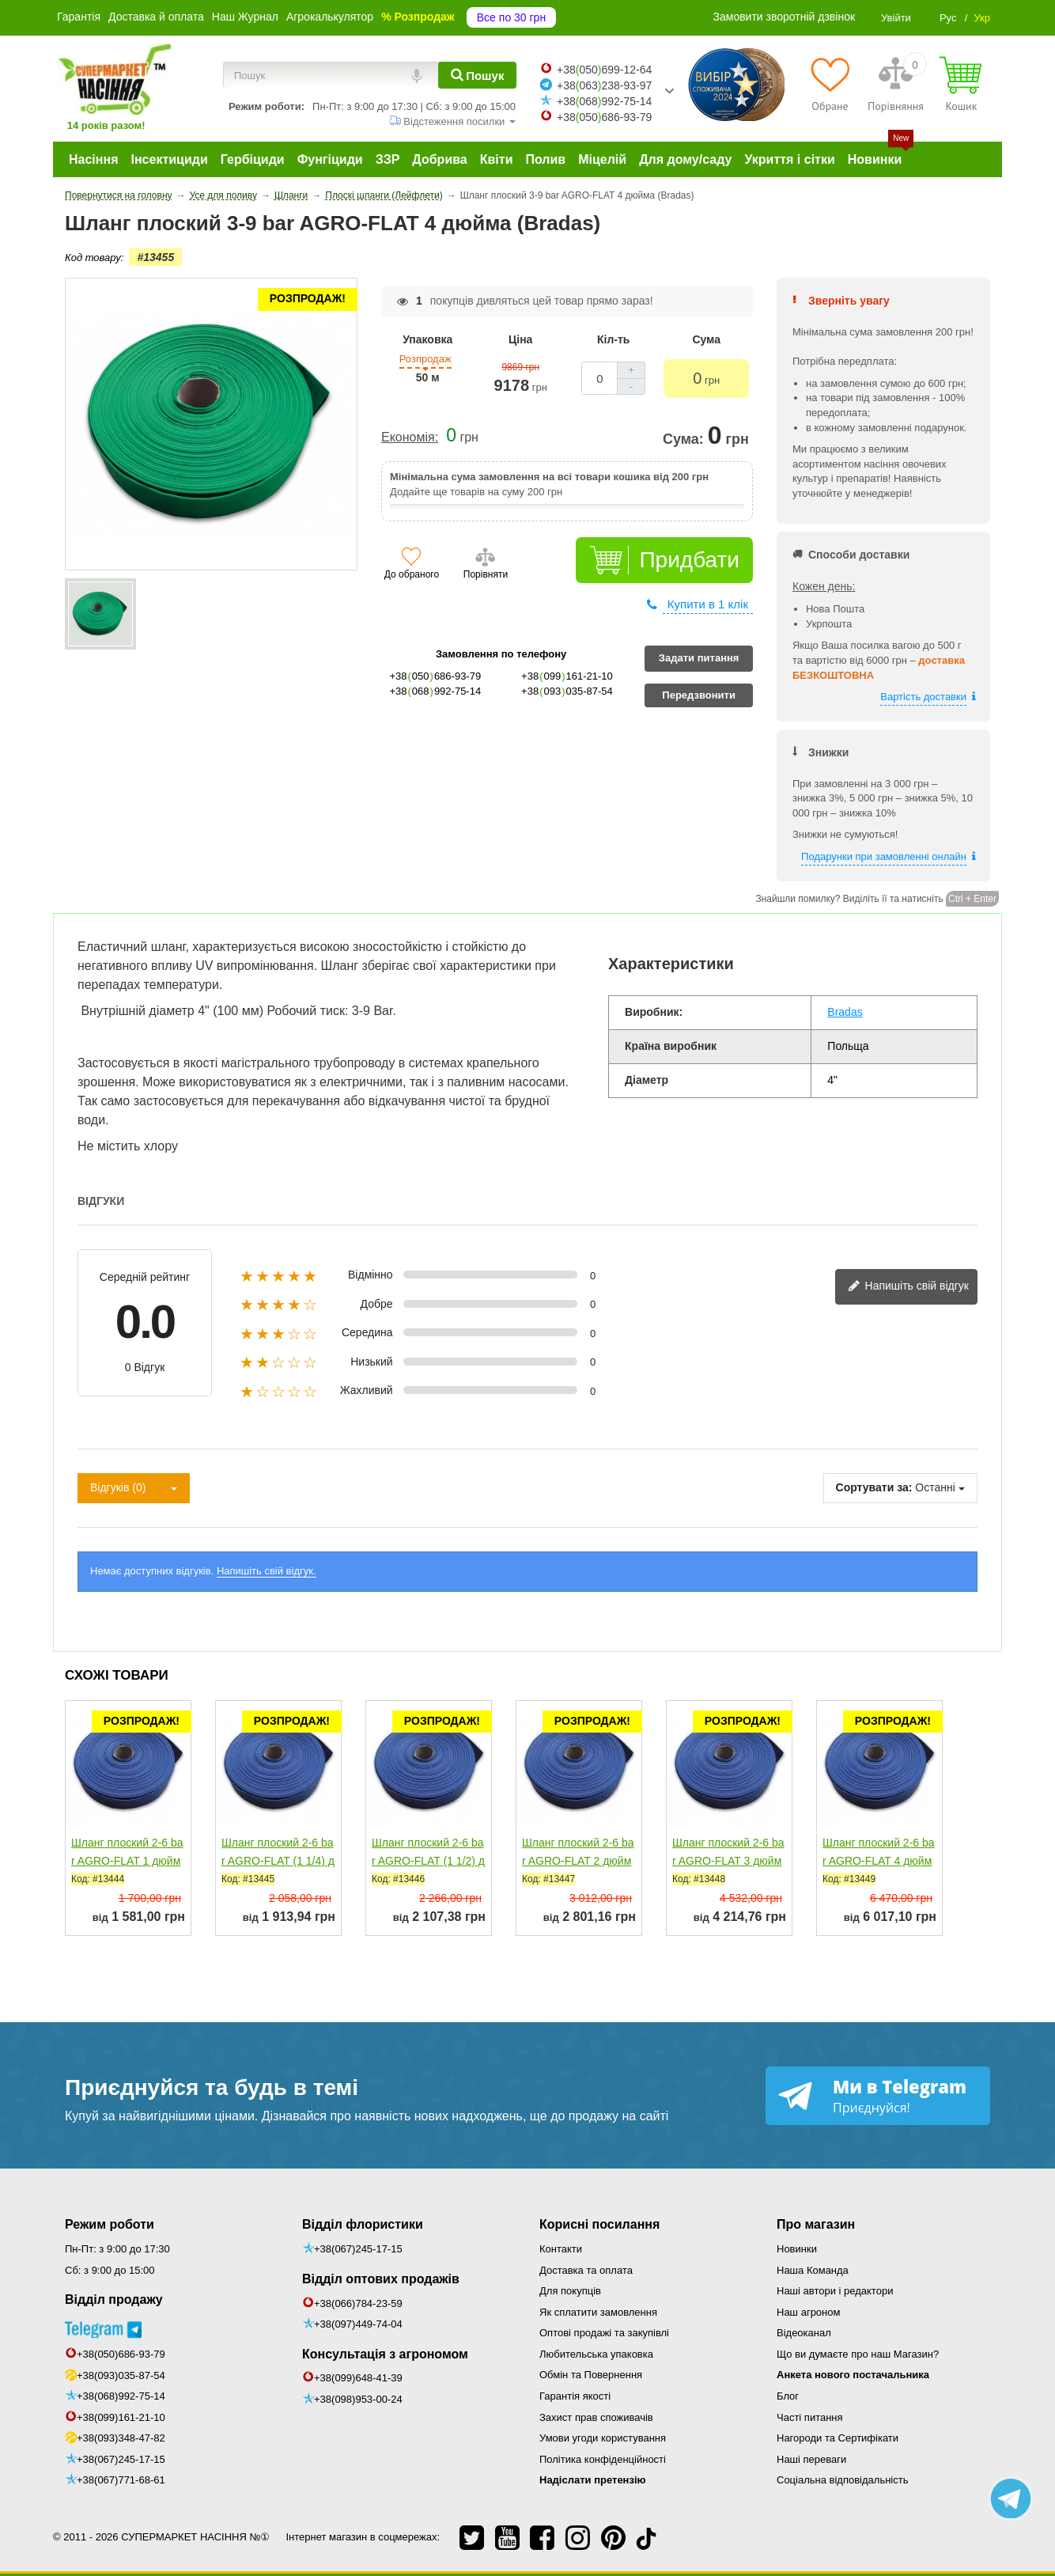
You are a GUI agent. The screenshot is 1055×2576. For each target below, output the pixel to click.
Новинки (797, 2249)
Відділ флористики (362, 2224)
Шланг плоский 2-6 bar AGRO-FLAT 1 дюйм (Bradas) (127, 1860)
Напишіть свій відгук (908, 1286)
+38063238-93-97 (604, 85)
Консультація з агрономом (385, 2354)
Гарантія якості (575, 2396)
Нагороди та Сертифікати (837, 2438)
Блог (788, 2396)
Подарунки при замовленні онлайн (883, 856)
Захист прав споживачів (596, 2417)
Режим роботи (109, 2224)
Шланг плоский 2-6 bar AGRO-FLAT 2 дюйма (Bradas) (578, 1860)
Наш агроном (808, 2312)
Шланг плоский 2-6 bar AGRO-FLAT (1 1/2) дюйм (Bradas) (428, 1860)
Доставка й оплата (156, 16)
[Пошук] (477, 75)
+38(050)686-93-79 (121, 2354)
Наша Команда (813, 2270)
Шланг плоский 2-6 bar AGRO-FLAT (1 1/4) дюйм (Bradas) (278, 1860)
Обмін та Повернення (590, 2375)
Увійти (896, 18)
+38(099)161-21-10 (121, 2417)
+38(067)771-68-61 (121, 2480)
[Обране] (830, 84)
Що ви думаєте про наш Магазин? (858, 2354)
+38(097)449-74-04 (358, 2324)
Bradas (844, 1012)
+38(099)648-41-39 (358, 2378)
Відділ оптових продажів (380, 2279)
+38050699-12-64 (604, 69)
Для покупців (570, 2291)
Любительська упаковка (596, 2354)
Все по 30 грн (511, 17)
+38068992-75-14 (604, 101)
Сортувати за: (874, 1487)
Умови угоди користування (602, 2438)
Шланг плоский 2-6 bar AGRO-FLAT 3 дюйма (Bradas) (728, 1860)
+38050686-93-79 (604, 117)
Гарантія (78, 16)
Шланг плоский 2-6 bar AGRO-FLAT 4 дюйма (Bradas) (878, 1860)
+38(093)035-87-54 (121, 2375)
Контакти (560, 2249)
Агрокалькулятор (329, 16)
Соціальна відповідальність (842, 2480)
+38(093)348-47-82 (121, 2438)
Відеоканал (804, 2333)
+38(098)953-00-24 (358, 2399)
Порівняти (485, 574)
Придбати (689, 559)
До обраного (411, 574)
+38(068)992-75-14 (121, 2396)
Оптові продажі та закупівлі (604, 2333)
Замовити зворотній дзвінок (784, 16)
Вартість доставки (923, 697)
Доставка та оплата (586, 2270)
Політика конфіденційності (602, 2459)
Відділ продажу (114, 2299)
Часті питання (810, 2417)
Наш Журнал (245, 16)
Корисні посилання (599, 2224)
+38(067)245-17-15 (121, 2459)
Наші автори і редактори (835, 2291)
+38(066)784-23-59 (358, 2303)
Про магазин (816, 2224)
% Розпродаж (418, 16)
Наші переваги (811, 2459)
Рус (948, 18)
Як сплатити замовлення (598, 2312)
